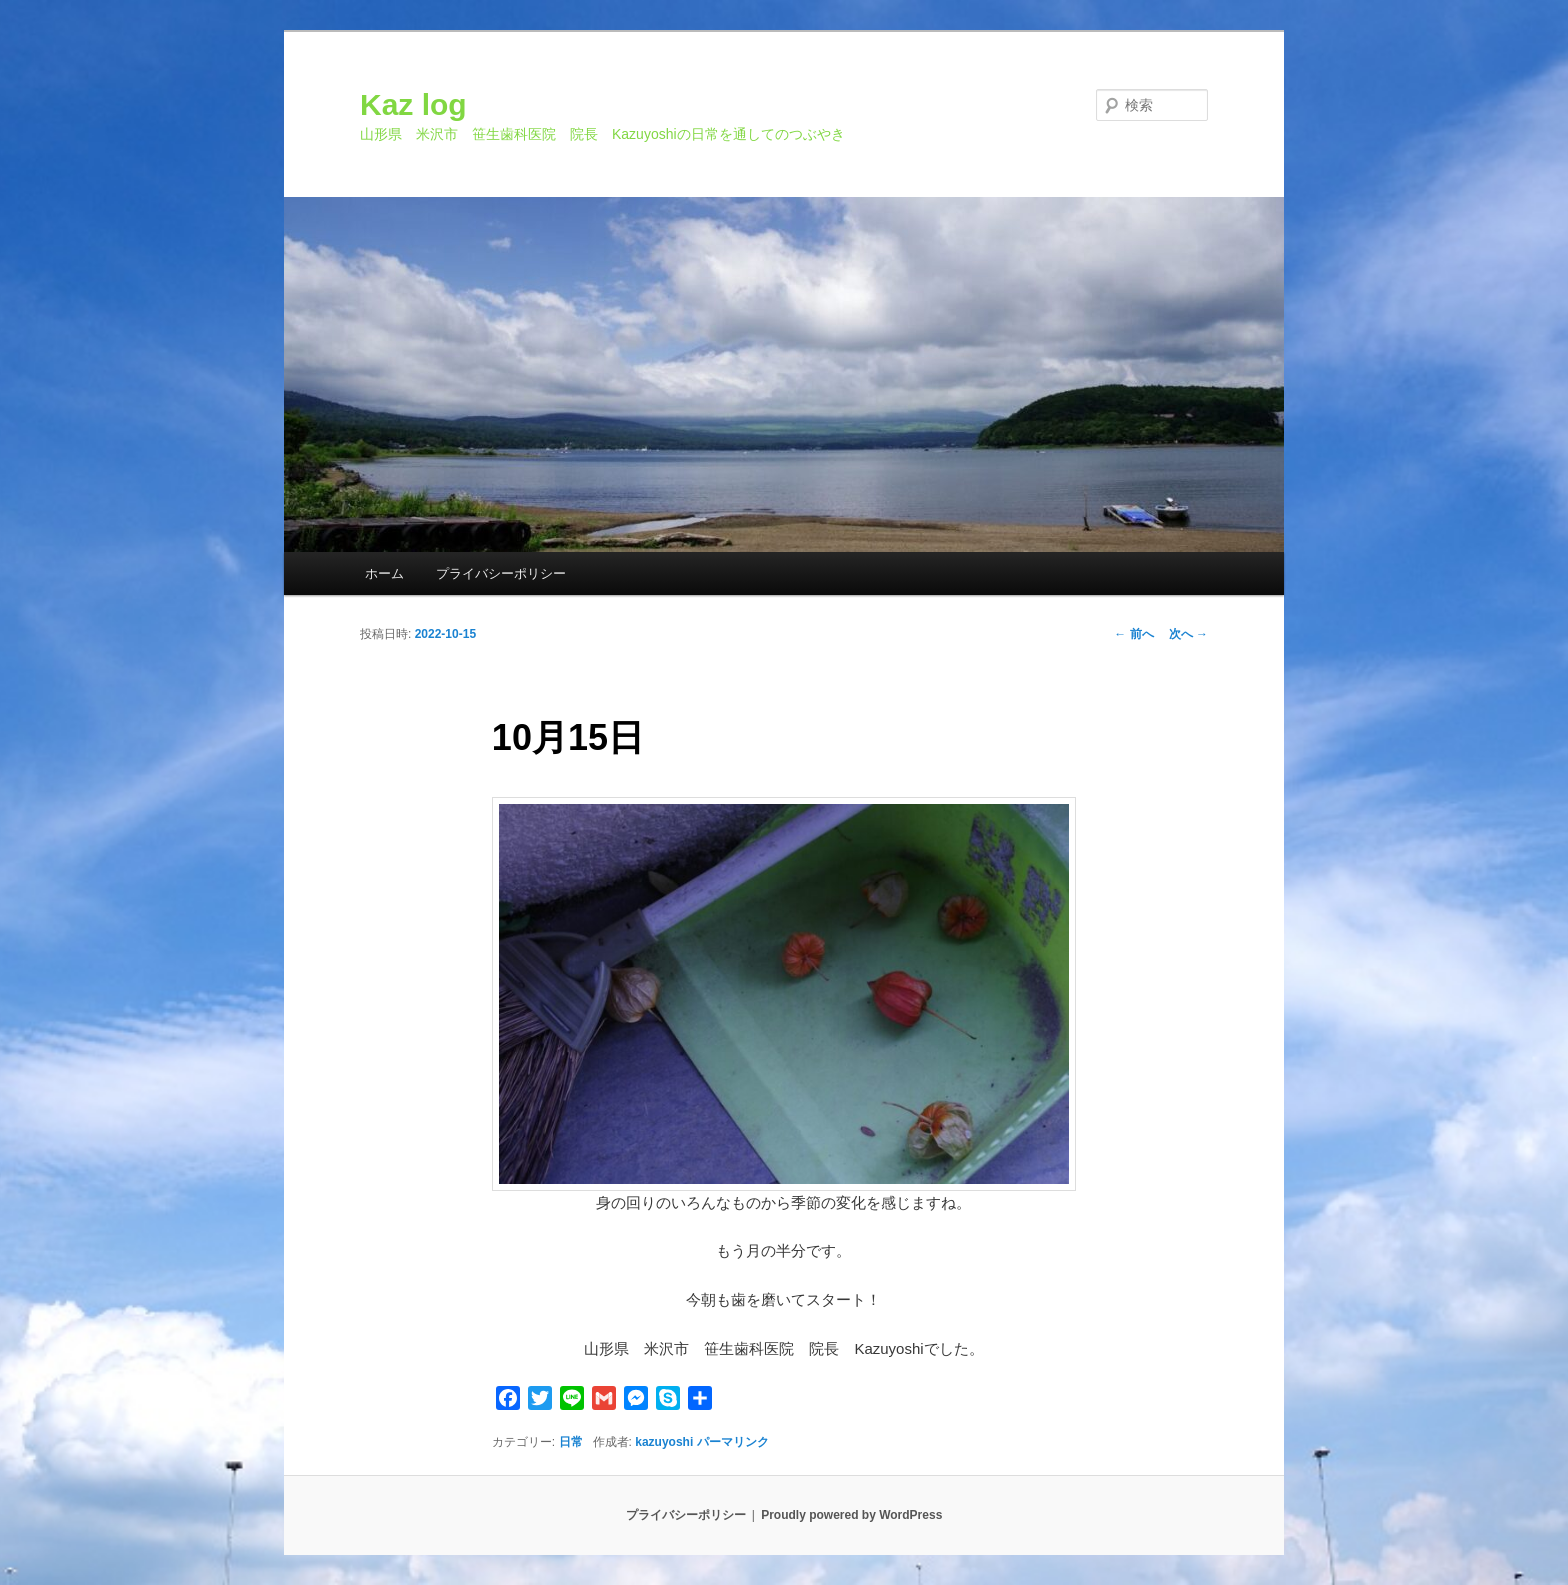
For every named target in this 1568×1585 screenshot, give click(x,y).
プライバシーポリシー (501, 573)
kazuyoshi (664, 1442)
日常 (571, 1442)
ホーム (384, 573)
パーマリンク (733, 1442)
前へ (1133, 634)
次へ (1188, 634)
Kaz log (413, 104)
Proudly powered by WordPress (851, 1515)
